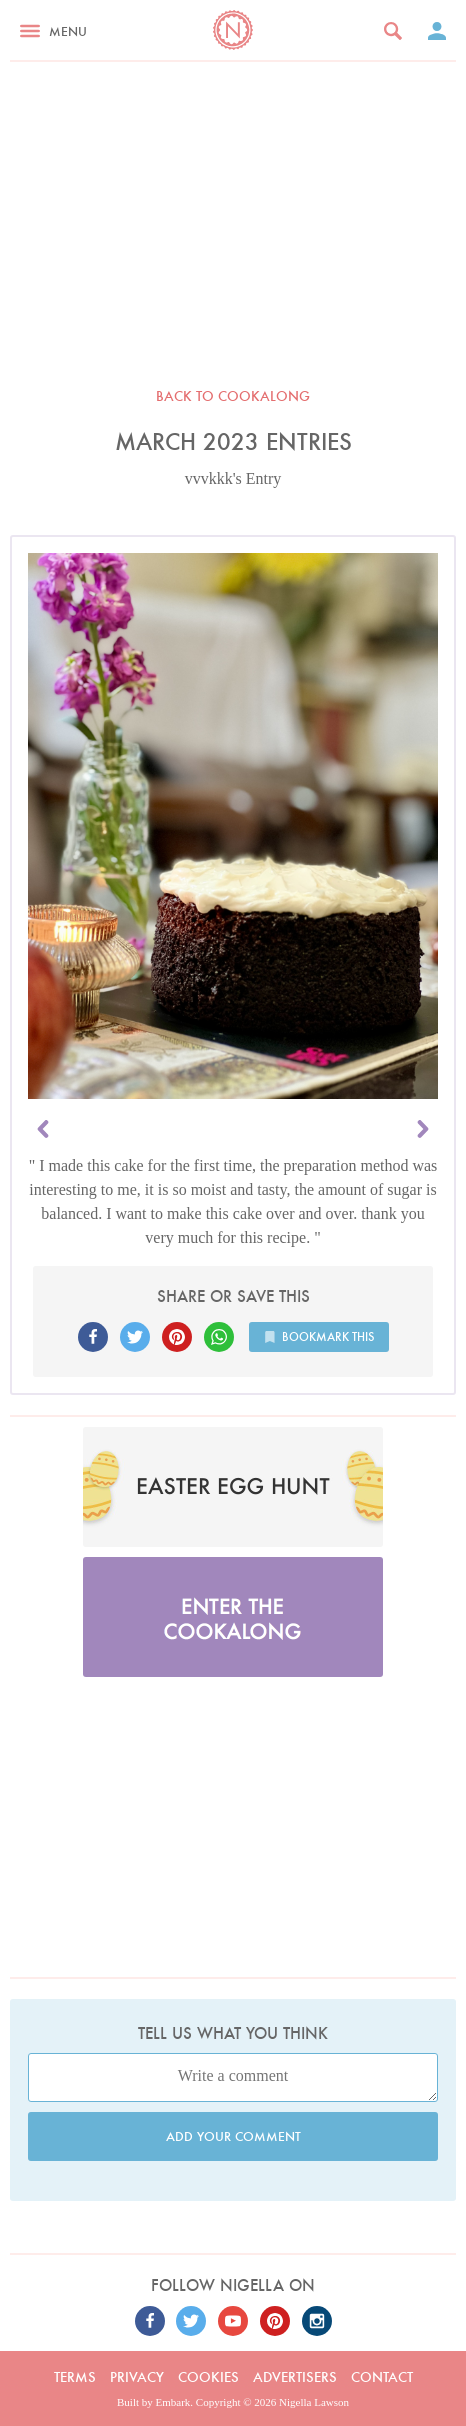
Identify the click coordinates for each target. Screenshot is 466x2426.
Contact (382, 2377)
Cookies (208, 2377)
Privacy (137, 2377)
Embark (173, 2402)
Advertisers (295, 2377)
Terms (75, 2377)
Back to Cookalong (233, 396)
